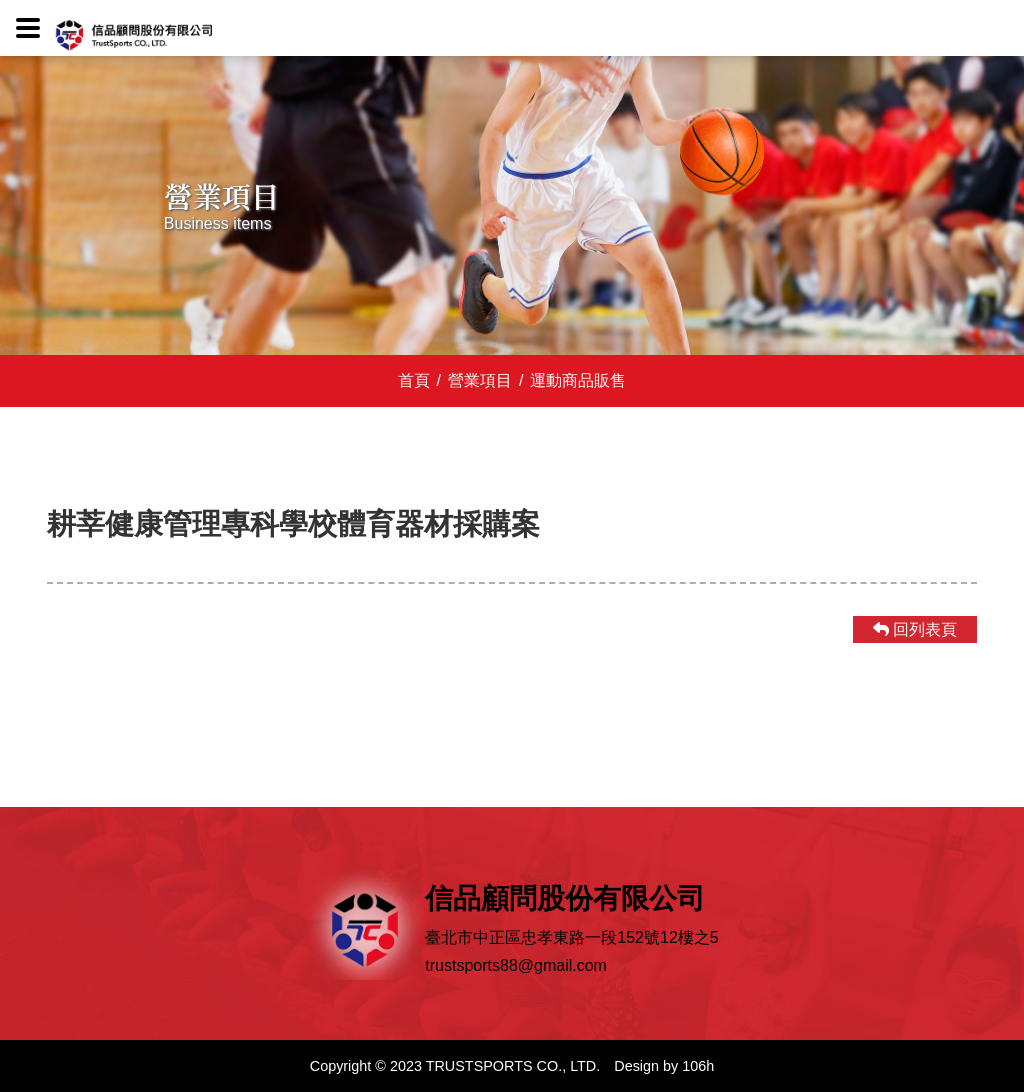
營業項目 (474, 381)
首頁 (414, 380)
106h (698, 1066)
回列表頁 (915, 629)
